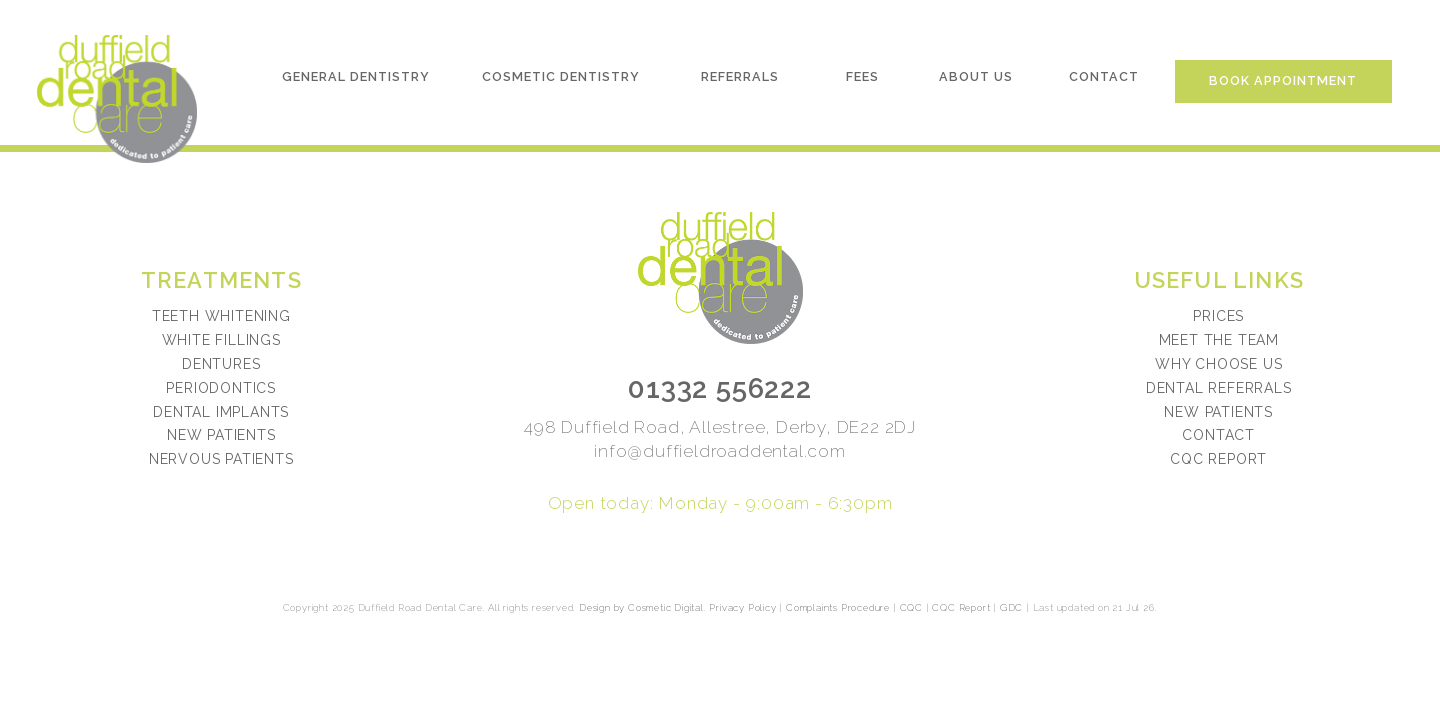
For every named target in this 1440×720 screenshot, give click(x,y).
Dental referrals (1219, 388)
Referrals (740, 76)
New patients (1218, 412)
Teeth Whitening (221, 316)
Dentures (221, 364)
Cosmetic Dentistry (561, 76)
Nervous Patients (221, 459)
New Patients (221, 435)
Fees (862, 76)
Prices (1218, 316)
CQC (911, 607)
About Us (976, 76)
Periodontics (221, 388)
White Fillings (221, 340)
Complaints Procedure (838, 607)
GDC (1011, 607)
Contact (1104, 76)
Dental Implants (221, 412)
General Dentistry (356, 76)
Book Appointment (1283, 80)
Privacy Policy (742, 607)
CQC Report (1218, 459)
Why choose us (1218, 364)
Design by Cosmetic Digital (641, 607)
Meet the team (1219, 340)
